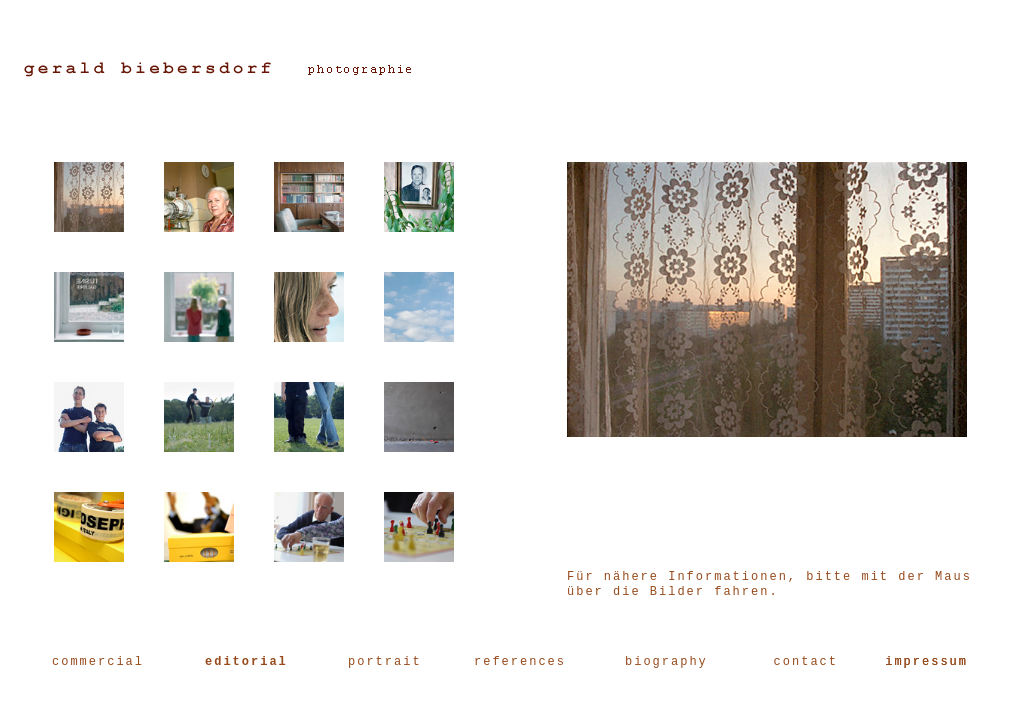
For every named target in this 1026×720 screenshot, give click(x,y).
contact (806, 662)
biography (666, 662)
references (520, 662)
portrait (385, 662)
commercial (98, 662)
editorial (246, 662)
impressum (926, 662)
